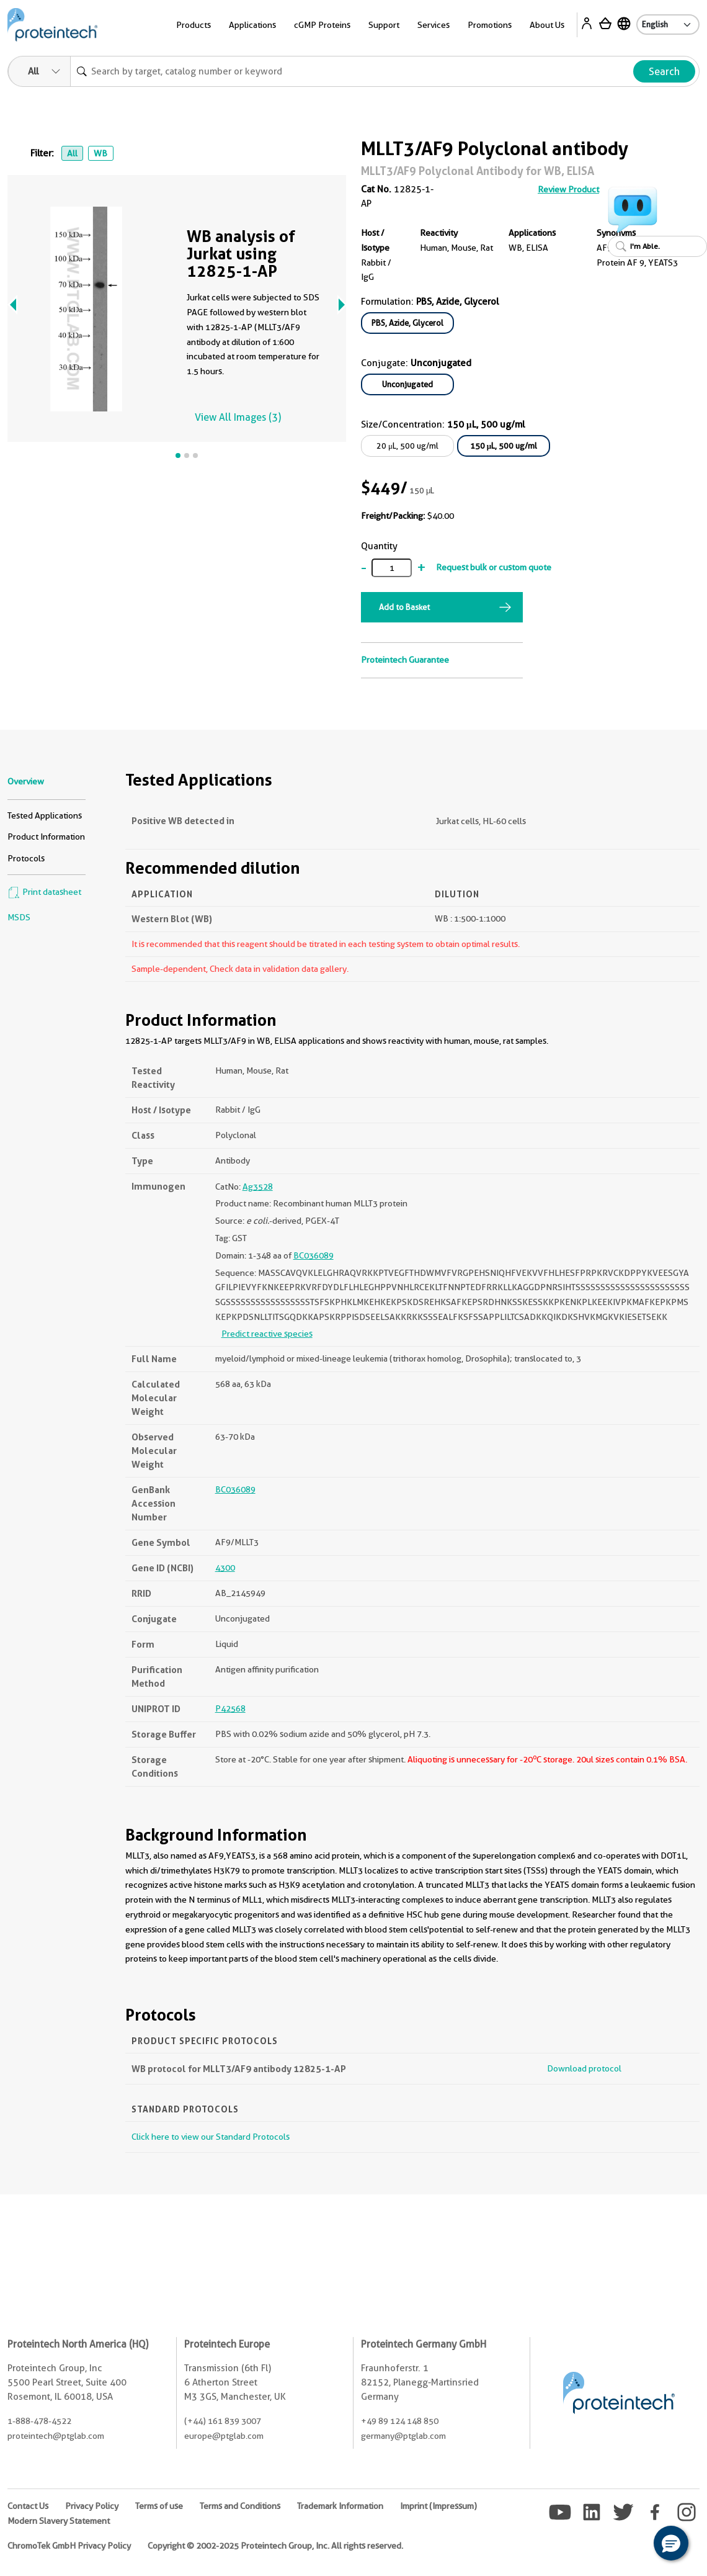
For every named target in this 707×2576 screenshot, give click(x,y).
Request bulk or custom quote (493, 567)
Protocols (26, 858)
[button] (671, 2543)
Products (193, 25)
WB (100, 153)
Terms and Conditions (240, 2506)
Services (433, 25)
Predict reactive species (267, 1334)
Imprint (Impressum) (438, 2506)
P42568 (230, 1708)
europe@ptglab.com (224, 2436)
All (72, 153)
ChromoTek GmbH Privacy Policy (69, 2546)
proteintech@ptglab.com (55, 2436)
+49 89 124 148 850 (399, 2421)
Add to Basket (404, 607)
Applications (252, 25)
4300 (225, 1568)
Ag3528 (257, 1187)
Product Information (46, 836)
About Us (547, 25)
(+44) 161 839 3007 (222, 2421)
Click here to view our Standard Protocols (210, 2137)
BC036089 (313, 1255)
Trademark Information (340, 2506)
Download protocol (584, 2068)
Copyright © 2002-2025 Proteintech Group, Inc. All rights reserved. (275, 2546)
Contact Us (27, 2506)
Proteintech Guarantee (405, 660)
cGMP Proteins (322, 25)
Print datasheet (44, 892)
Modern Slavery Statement (58, 2521)
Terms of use (159, 2506)
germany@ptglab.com (403, 2436)
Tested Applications (44, 815)
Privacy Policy (91, 2506)
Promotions (490, 25)
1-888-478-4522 (39, 2421)
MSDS (18, 917)
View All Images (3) (238, 417)
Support (383, 25)
